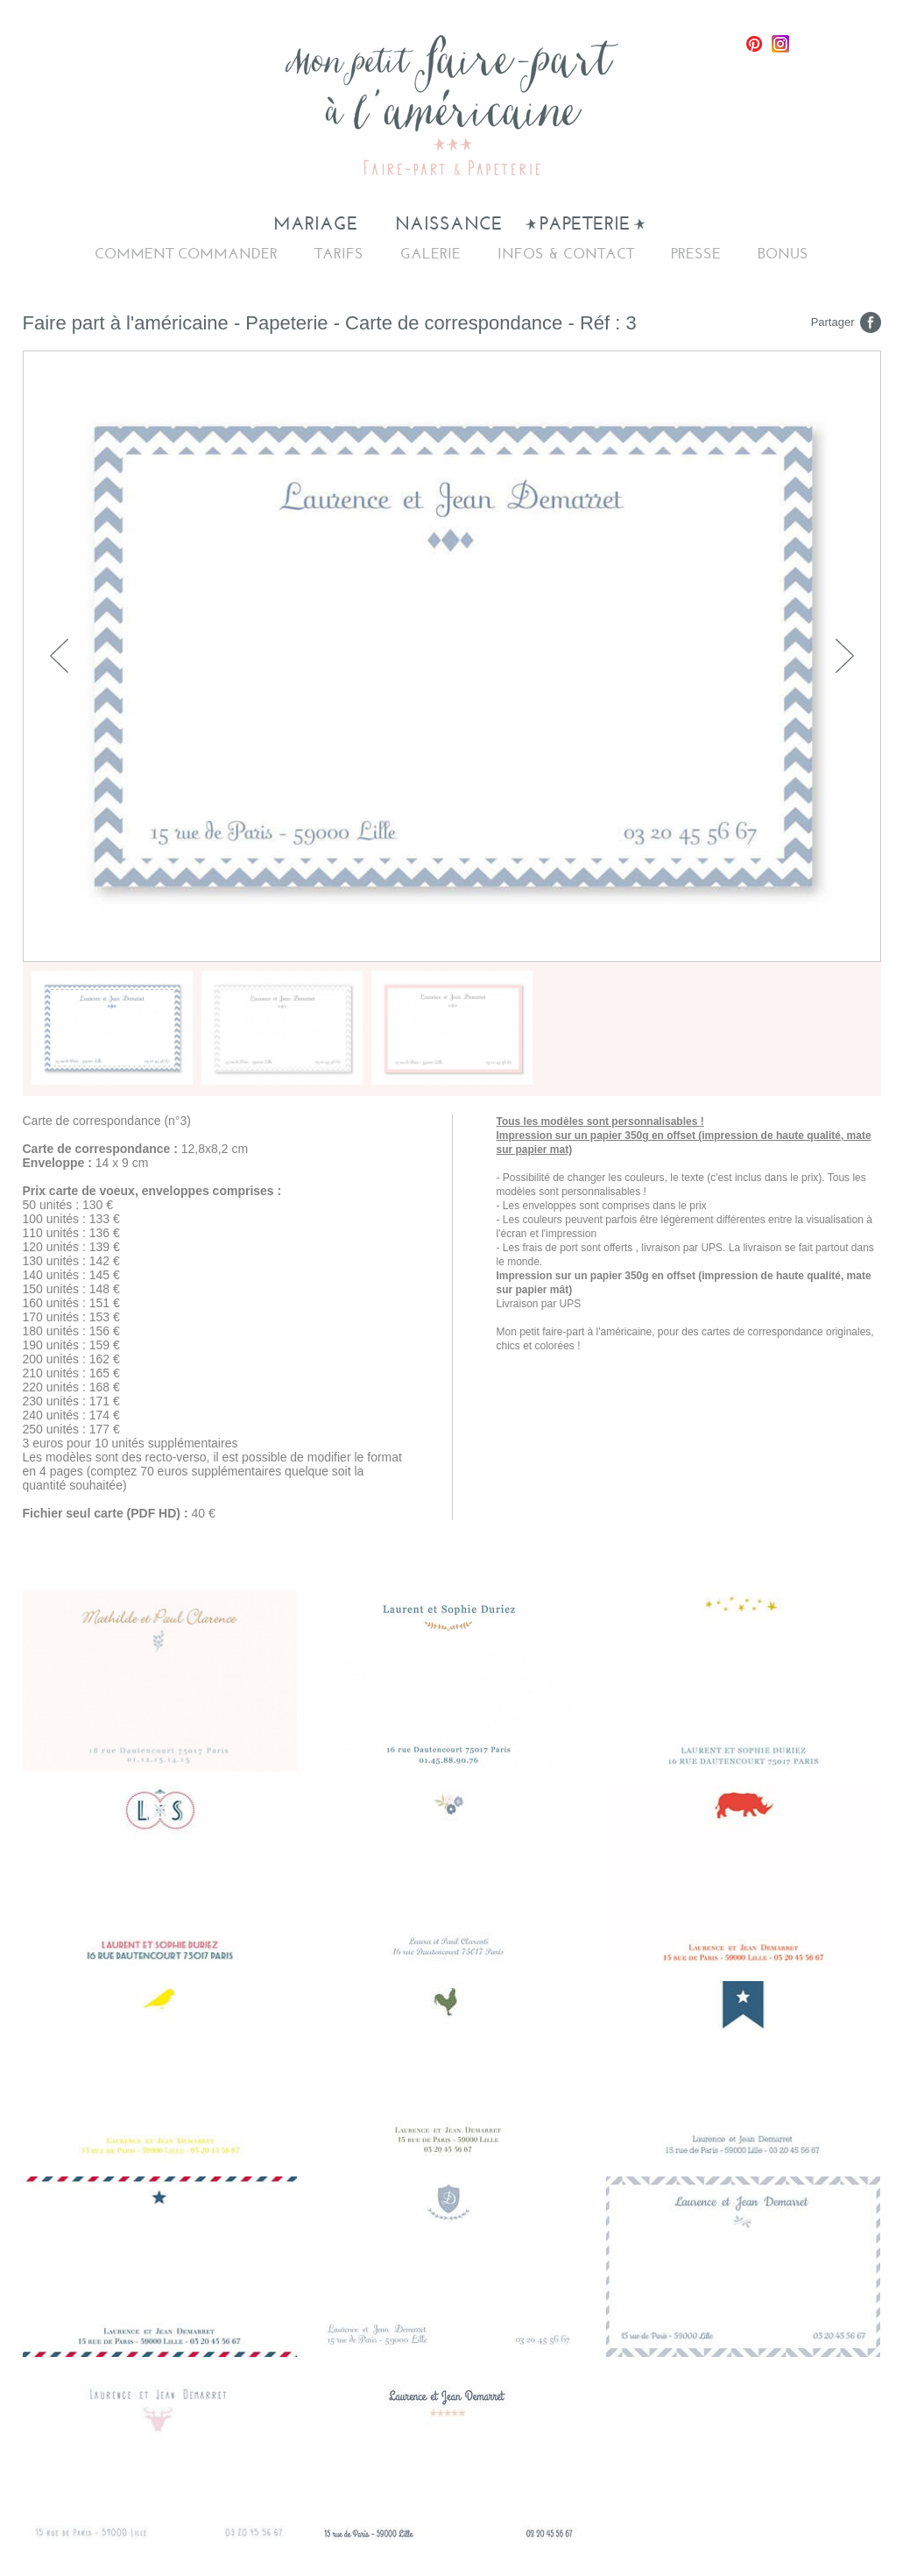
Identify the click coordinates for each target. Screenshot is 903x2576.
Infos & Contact (565, 253)
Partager (833, 322)
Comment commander (186, 253)
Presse (696, 253)
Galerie (430, 253)
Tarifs (338, 253)
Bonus (783, 253)
